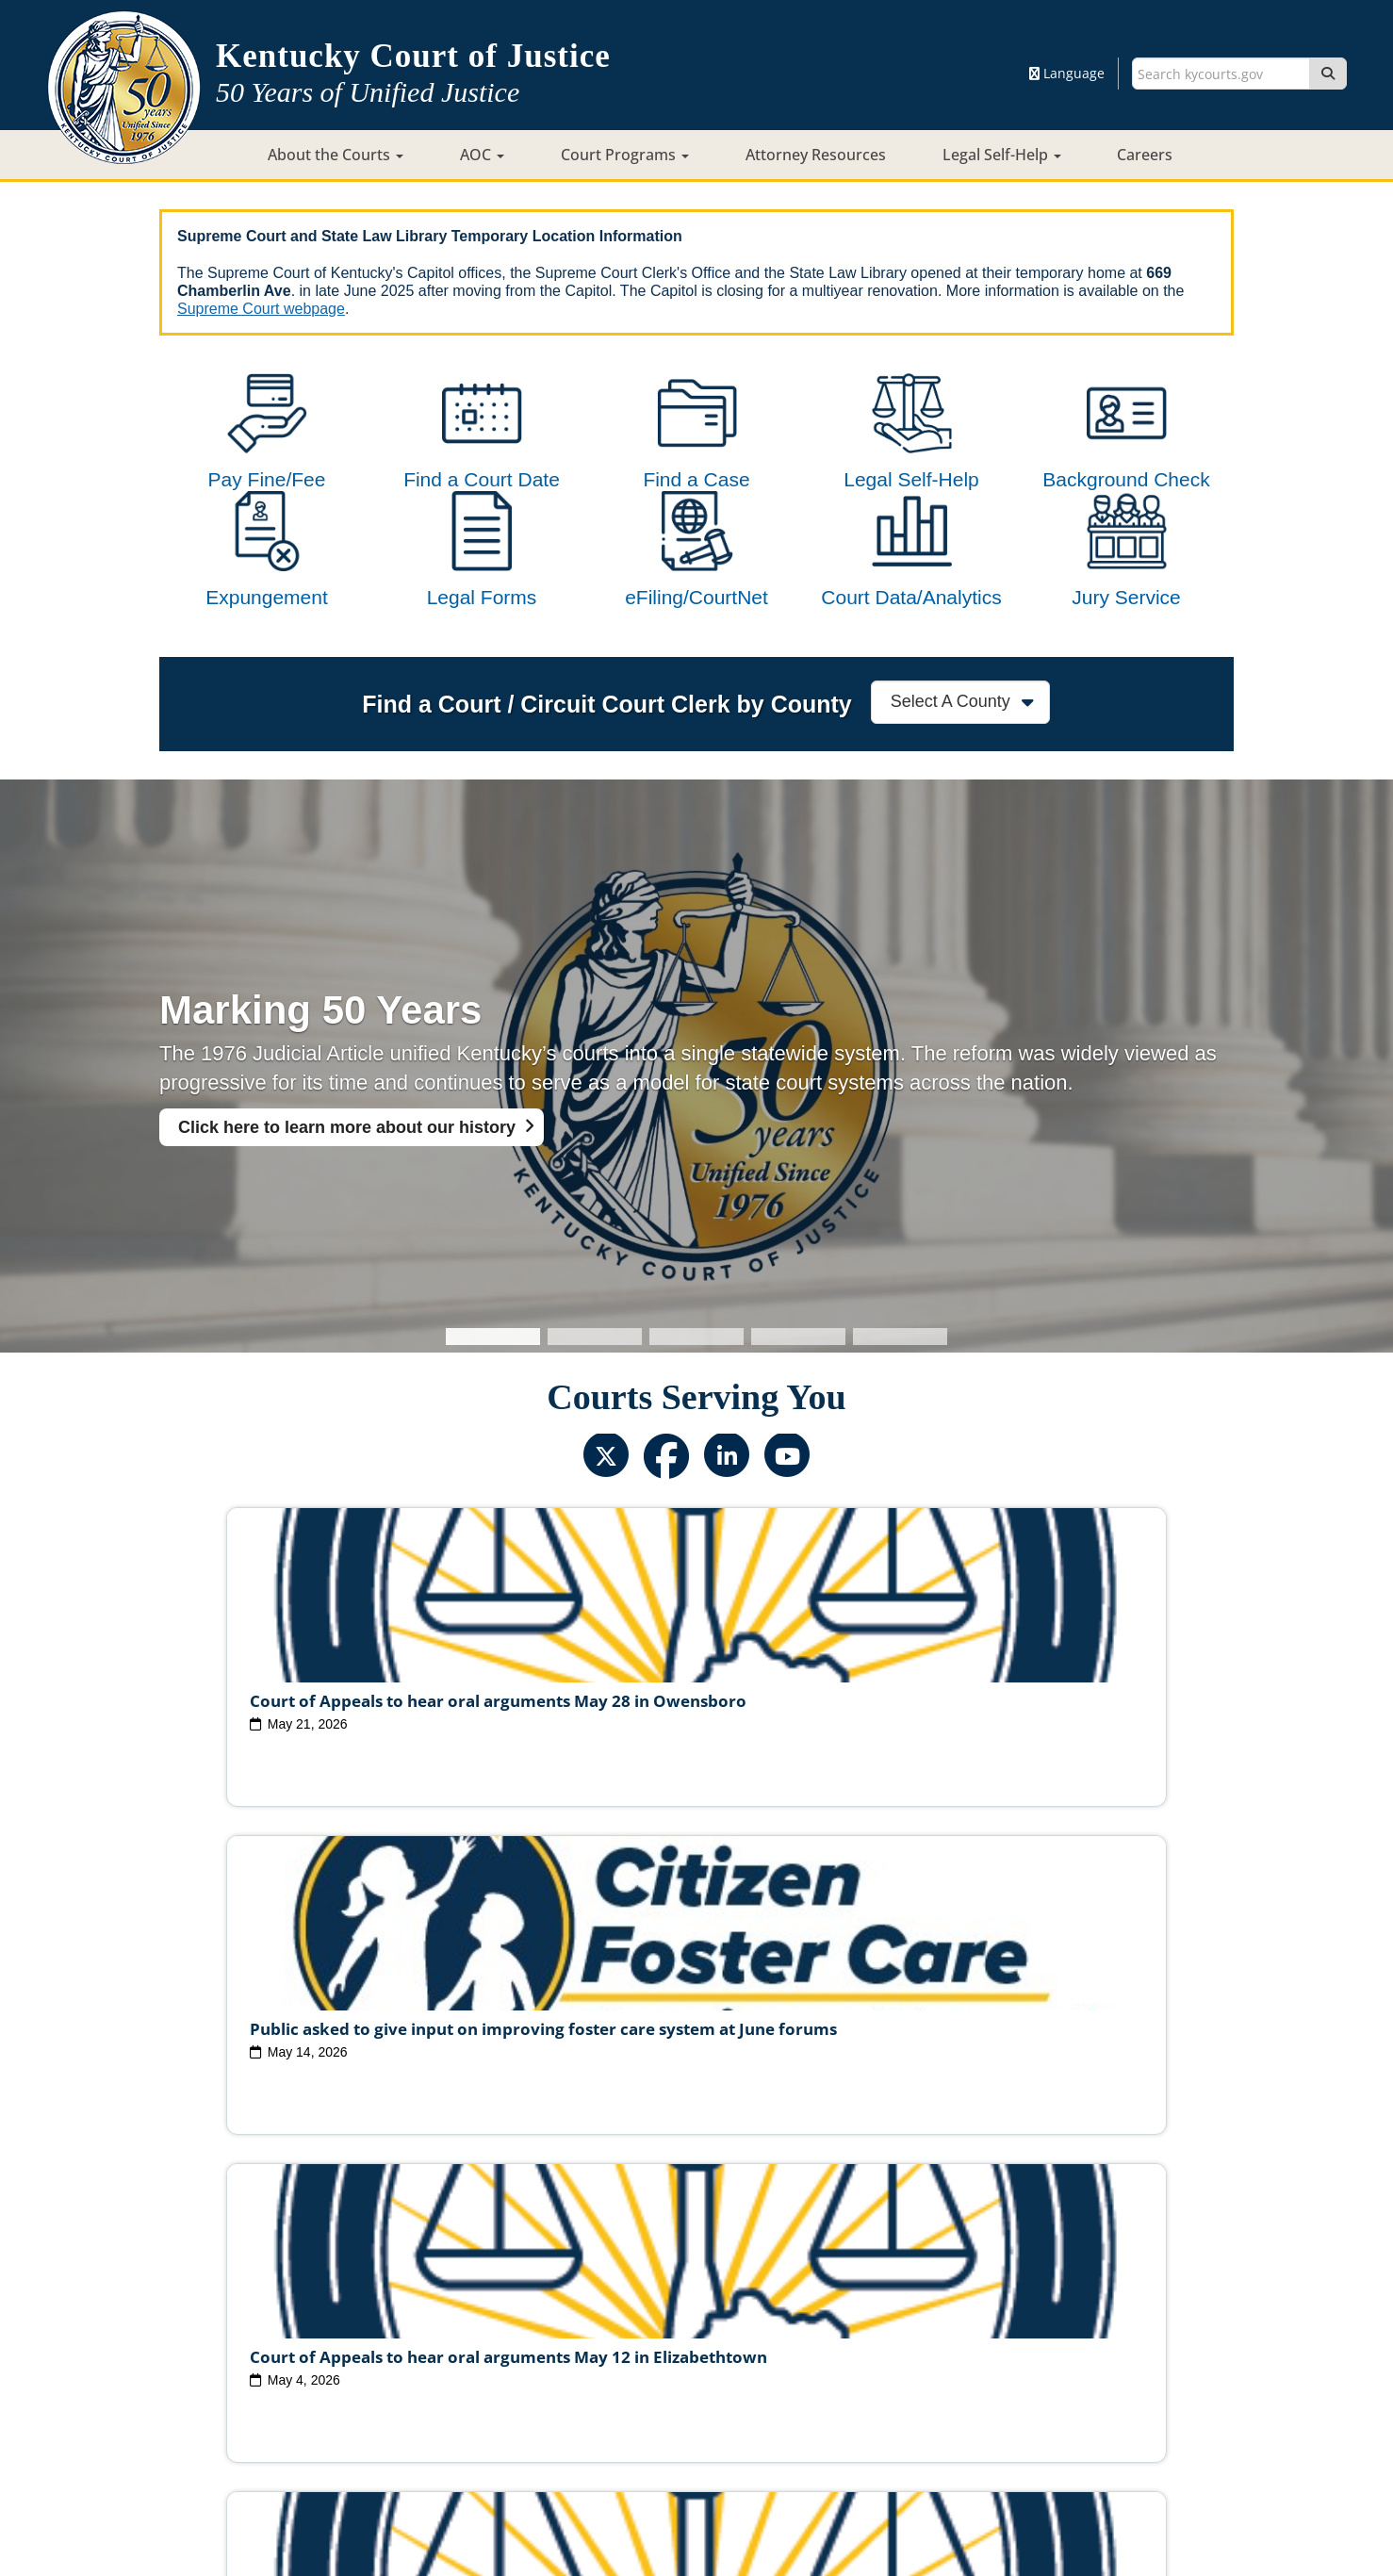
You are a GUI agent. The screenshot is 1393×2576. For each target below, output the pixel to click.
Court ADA (491, 2400)
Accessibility (891, 2400)
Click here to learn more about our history (347, 1202)
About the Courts (335, 154)
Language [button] (1067, 73)
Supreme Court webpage (261, 309)
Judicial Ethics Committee (521, 2341)
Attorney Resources (816, 154)
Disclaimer (798, 2400)
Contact (697, 2507)
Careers (1144, 154)
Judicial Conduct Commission (718, 2341)
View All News (242, 2259)
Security (719, 2400)
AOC (482, 154)
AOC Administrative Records (972, 2371)
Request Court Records (788, 2371)
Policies (647, 2400)
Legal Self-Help (1001, 154)
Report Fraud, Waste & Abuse (602, 2371)
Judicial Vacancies (360, 2341)
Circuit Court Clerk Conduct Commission (959, 2341)
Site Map (573, 2400)
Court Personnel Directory (408, 2371)
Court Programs (625, 154)
